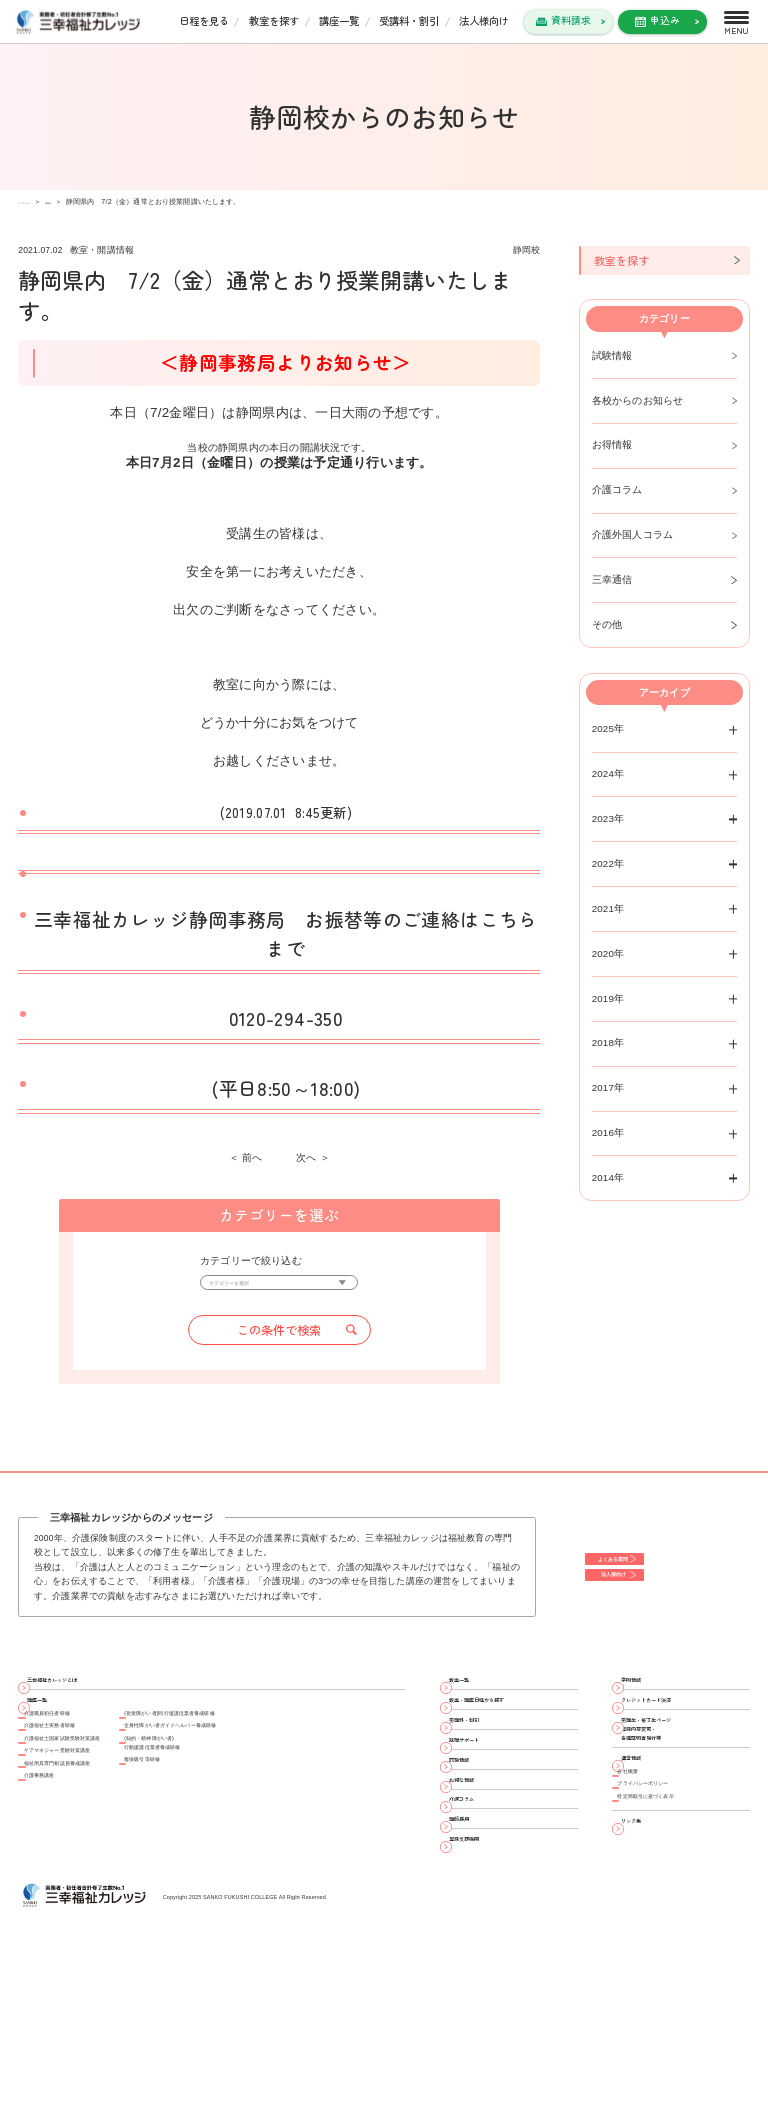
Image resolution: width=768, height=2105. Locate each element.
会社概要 (642, 1869)
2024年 (608, 773)
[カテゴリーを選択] (279, 1289)
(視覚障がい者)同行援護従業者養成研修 (300, 1762)
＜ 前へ (246, 1158)
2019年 (608, 998)
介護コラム (617, 489)
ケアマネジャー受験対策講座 (95, 1831)
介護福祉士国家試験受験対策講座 (105, 1808)
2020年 (608, 953)
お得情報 (612, 444)
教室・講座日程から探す (512, 1736)
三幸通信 (612, 579)
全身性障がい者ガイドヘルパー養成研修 (302, 1785)
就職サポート (487, 1808)
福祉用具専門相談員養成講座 (95, 1855)
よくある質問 (638, 1563)
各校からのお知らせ (638, 400)
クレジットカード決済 (679, 1736)
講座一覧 (339, 20)
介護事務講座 (59, 1878)
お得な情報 (482, 1881)
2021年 (608, 908)
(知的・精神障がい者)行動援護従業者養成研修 (266, 1817)
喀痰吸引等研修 (245, 1849)
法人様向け (484, 20)
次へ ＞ (313, 1158)
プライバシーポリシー (673, 1892)
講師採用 (477, 1954)
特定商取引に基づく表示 (678, 1915)
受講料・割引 (409, 20)
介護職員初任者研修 (75, 1762)
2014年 (608, 1177)
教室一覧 (477, 1699)
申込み (665, 20)
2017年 (608, 1087)
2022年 (608, 863)
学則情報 (649, 1699)
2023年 (608, 818)
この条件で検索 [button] (279, 1342)
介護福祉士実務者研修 (80, 1785)
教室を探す (274, 20)
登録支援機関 (487, 1990)
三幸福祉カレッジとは (85, 1699)
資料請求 (571, 20)
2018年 (608, 1042)
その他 (607, 624)
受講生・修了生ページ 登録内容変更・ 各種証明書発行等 (679, 1789)
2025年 (608, 728)
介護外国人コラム (633, 534)
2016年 (608, 1132)
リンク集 (649, 1951)
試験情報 (612, 355)
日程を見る (204, 20)
